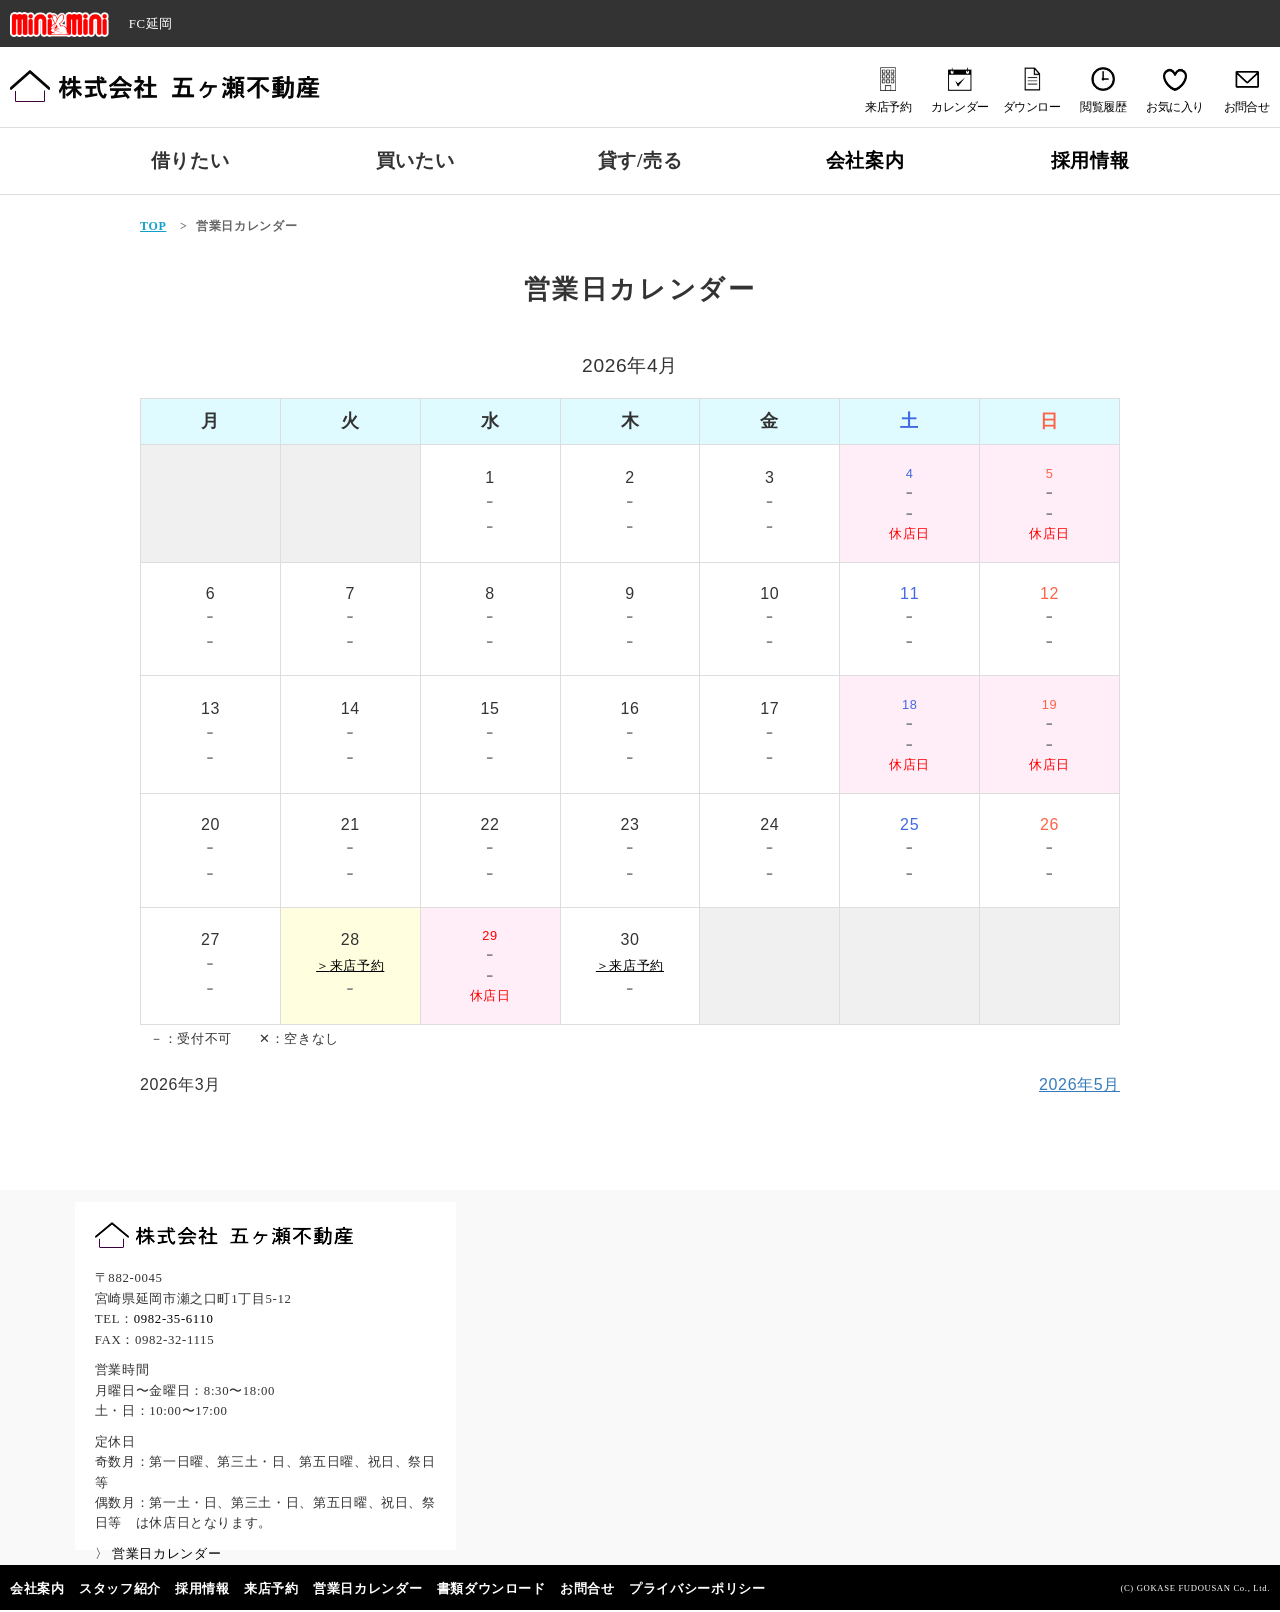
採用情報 (1090, 160)
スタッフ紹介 (120, 1589)
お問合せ (587, 1589)
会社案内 (865, 160)
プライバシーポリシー (697, 1589)
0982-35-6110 (174, 1319)
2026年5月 (1079, 1084)
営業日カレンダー (367, 1589)
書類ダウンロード (491, 1589)
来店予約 (271, 1589)
